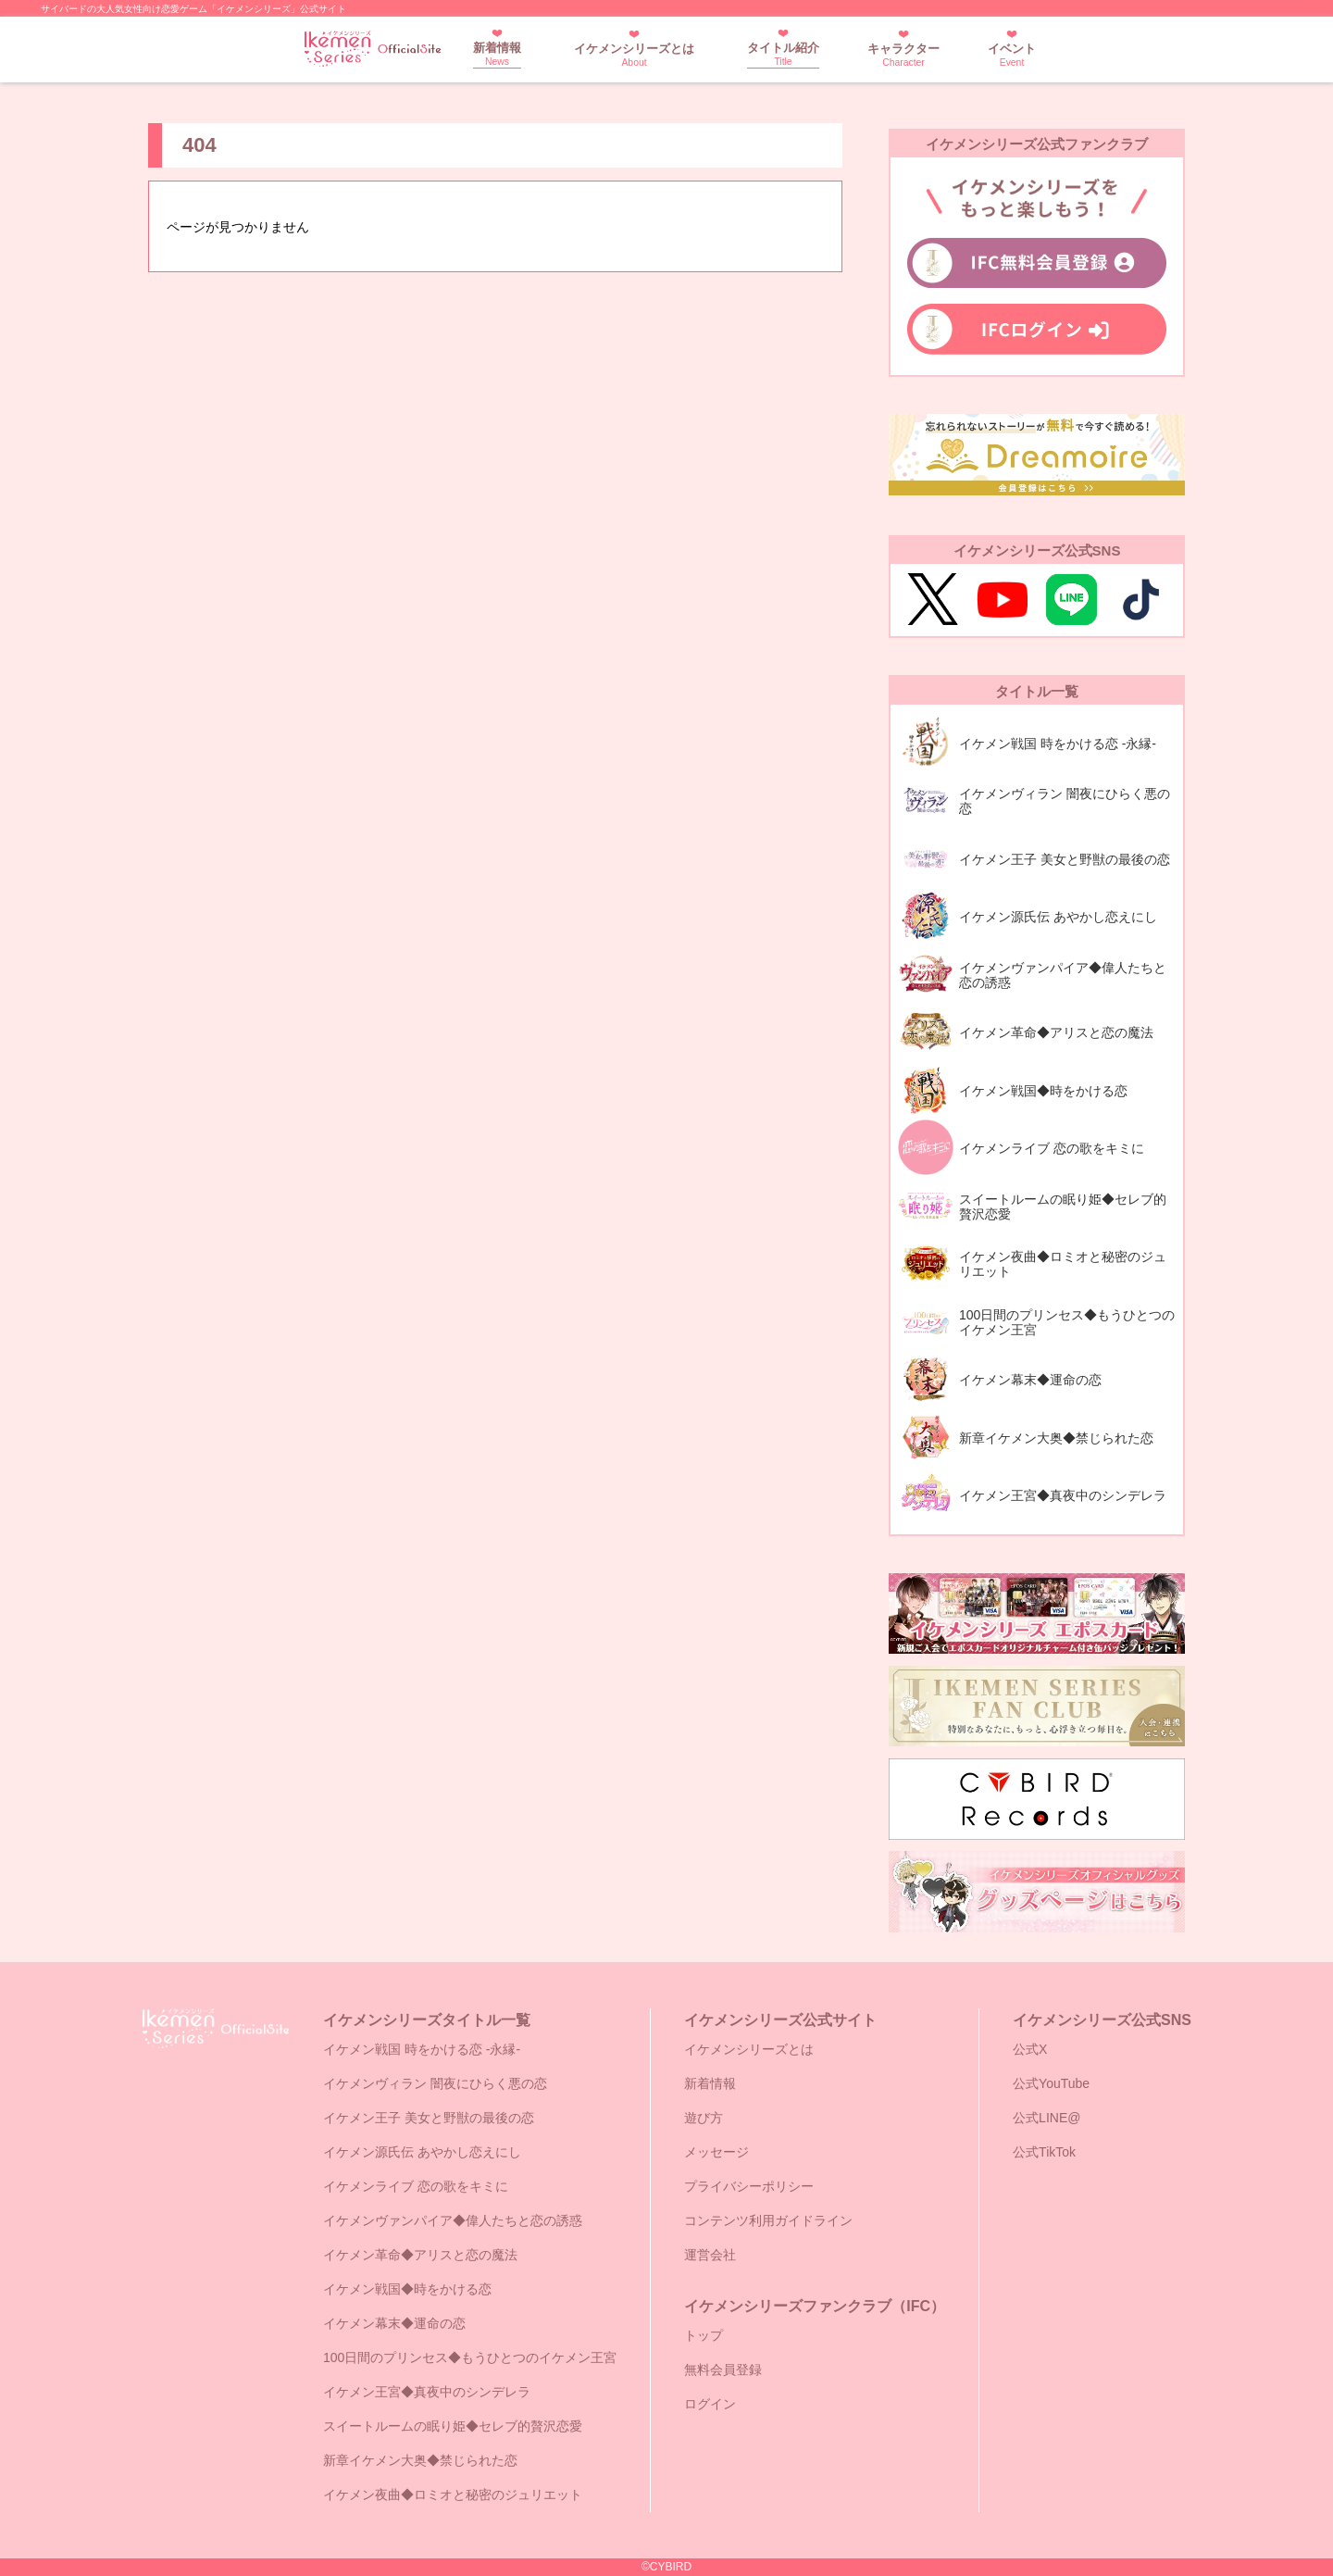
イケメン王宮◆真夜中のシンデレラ (426, 2391)
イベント (1012, 55)
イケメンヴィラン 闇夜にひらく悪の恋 (435, 2083)
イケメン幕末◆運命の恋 (394, 2323)
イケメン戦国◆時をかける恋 (407, 2289)
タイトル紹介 (783, 54)
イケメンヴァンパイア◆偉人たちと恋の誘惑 (452, 2220)
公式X (1030, 2049)
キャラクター (903, 55)
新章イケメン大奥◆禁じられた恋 (420, 2460)
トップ (703, 2335)
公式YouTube (1051, 2083)
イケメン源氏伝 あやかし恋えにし (422, 2152)
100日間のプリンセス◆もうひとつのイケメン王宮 (470, 2357)
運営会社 (710, 2254)
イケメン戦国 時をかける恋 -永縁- (421, 2049)
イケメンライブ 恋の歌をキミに (415, 2186)
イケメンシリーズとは (634, 55)
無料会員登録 (723, 2369)
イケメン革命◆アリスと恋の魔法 (420, 2254)
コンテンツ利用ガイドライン (768, 2220)
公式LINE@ (1046, 2117)
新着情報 (497, 54)
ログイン (710, 2403)
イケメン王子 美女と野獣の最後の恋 (428, 2117)
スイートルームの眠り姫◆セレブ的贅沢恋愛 (452, 2426)
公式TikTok (1044, 2152)
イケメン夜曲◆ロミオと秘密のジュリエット (452, 2494)
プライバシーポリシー (749, 2186)
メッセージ (716, 2152)
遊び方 (703, 2117)
